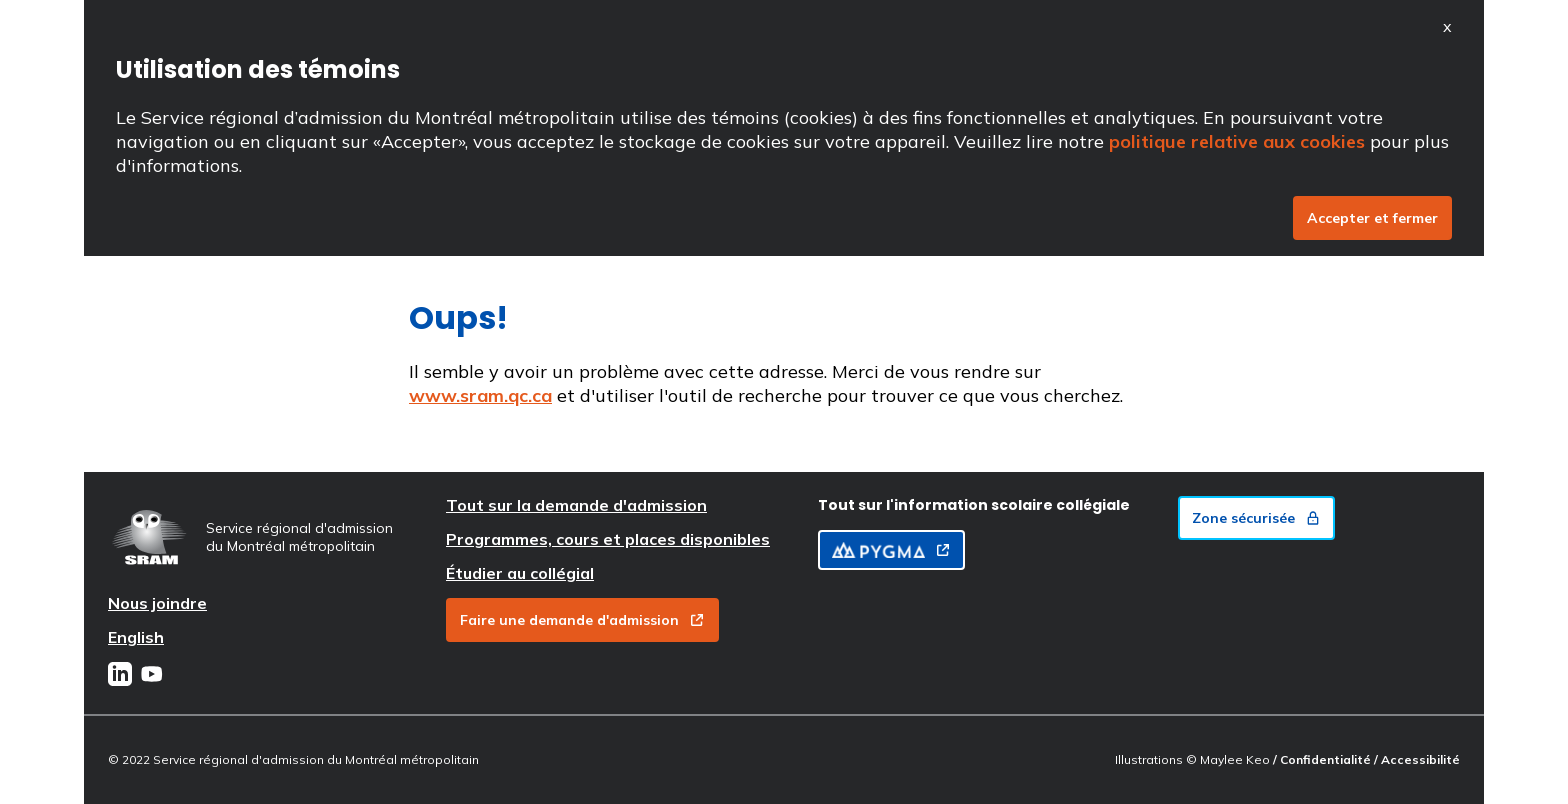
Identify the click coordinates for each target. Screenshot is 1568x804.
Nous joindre (157, 603)
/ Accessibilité (1417, 759)
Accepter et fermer (1372, 218)
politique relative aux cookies (1237, 141)
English (136, 637)
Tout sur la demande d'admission (576, 505)
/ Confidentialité (1323, 759)
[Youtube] (152, 676)
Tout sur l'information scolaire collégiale (974, 505)
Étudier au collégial (520, 573)
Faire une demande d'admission (582, 620)
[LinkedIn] (120, 676)
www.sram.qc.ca (480, 395)
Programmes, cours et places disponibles (608, 539)
